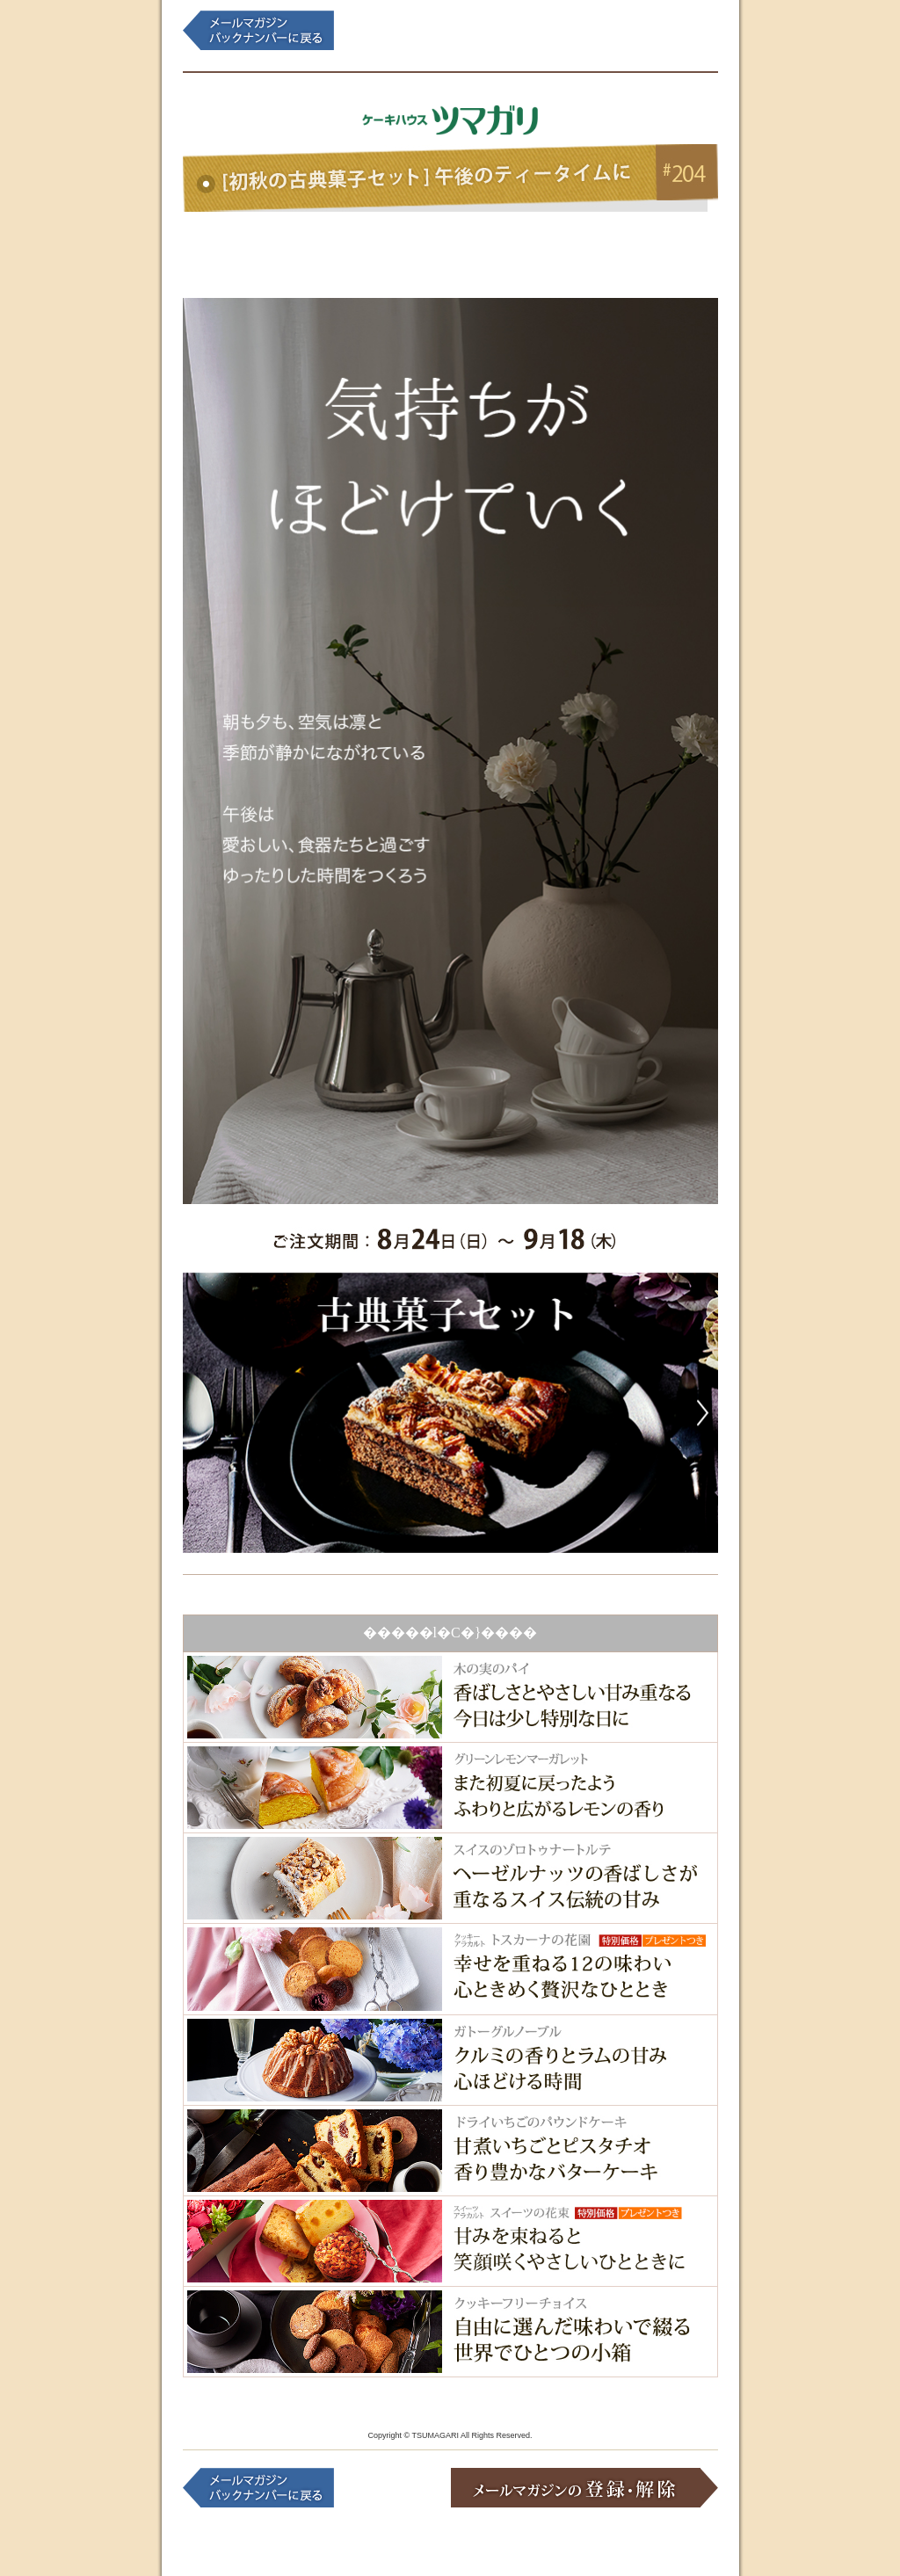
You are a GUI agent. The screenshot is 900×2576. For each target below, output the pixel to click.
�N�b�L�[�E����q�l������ (247, 249)
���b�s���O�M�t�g (518, 249)
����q (382, 249)
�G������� (653, 249)
